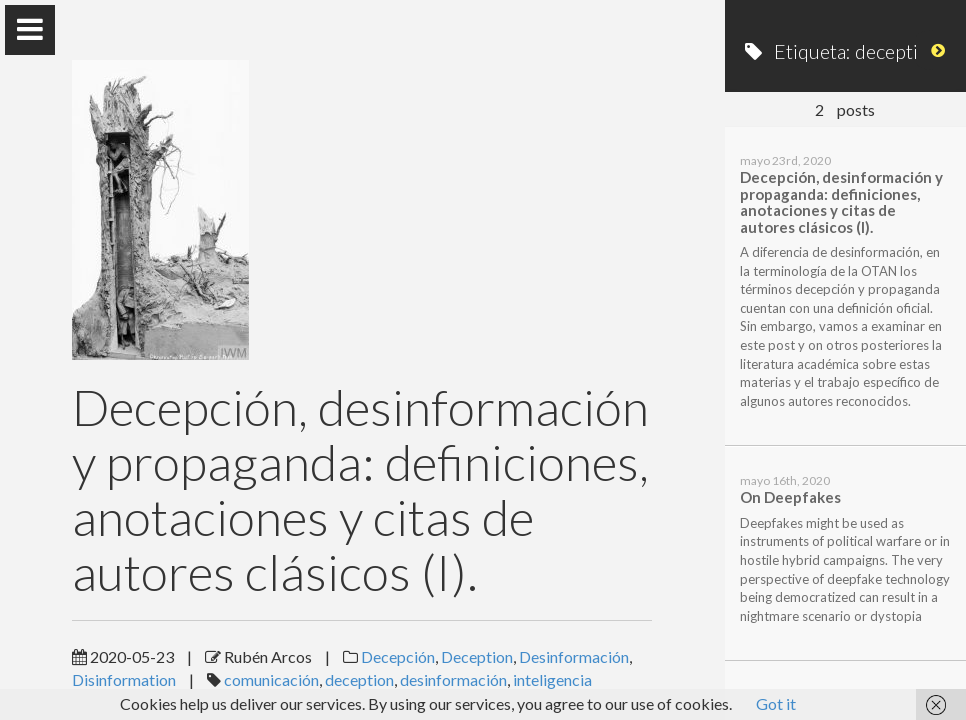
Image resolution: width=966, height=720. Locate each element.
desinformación (453, 679)
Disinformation (124, 679)
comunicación (271, 679)
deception (359, 679)
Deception (477, 656)
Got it (776, 703)
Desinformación (574, 656)
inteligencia (552, 679)
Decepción (398, 656)
